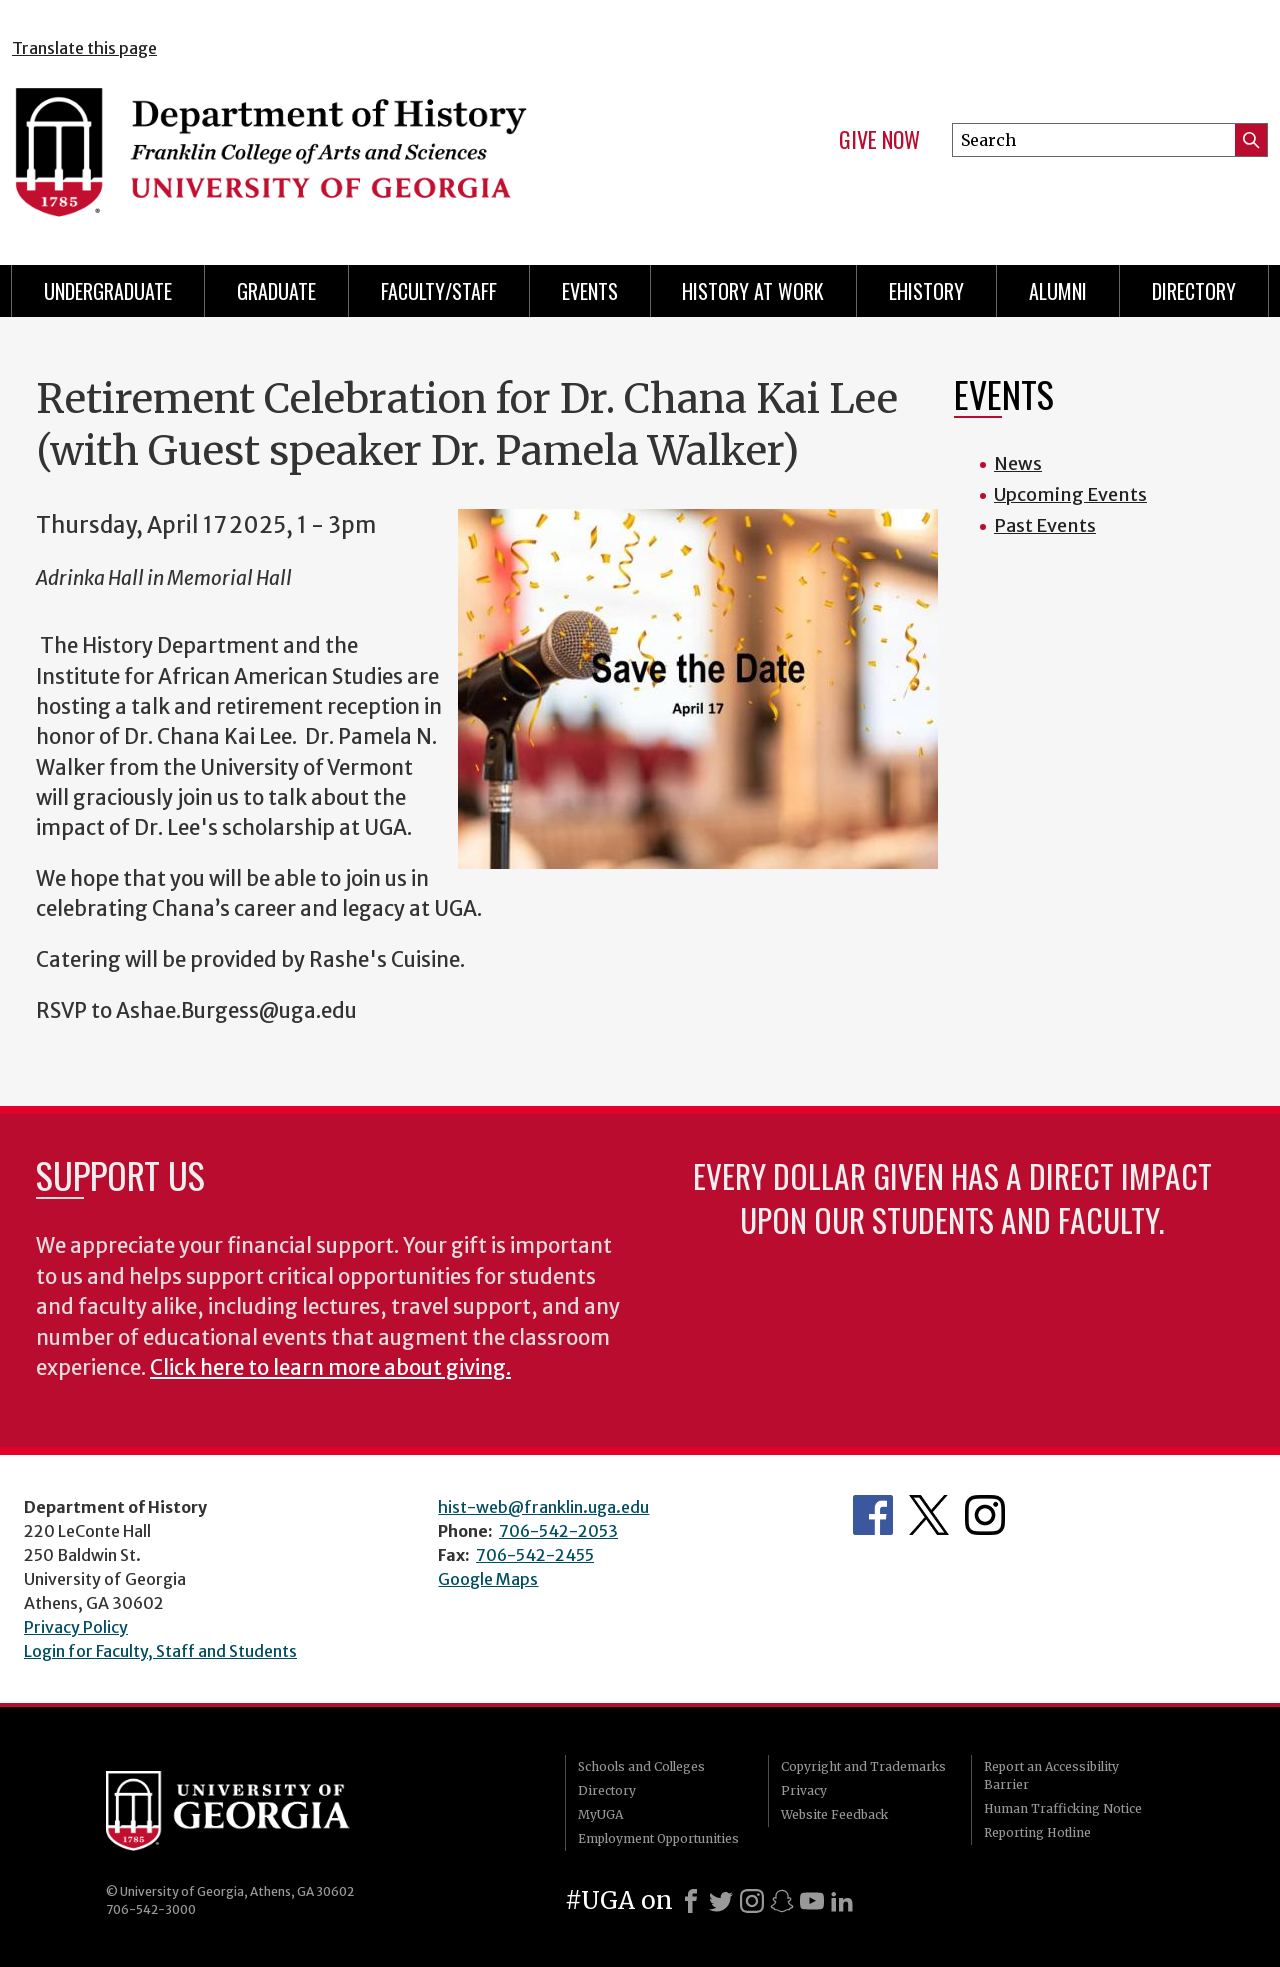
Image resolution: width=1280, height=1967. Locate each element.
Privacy (804, 1790)
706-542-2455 (535, 1555)
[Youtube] (812, 1901)
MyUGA (600, 1814)
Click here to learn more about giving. (330, 1368)
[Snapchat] (782, 1901)
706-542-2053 (558, 1531)
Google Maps (488, 1579)
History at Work (753, 291)
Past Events (1045, 525)
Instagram (985, 1515)
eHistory (926, 291)
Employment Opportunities (658, 1838)
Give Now (879, 140)
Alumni (1058, 291)
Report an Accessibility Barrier (1051, 1775)
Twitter (929, 1515)
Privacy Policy (76, 1627)
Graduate (276, 291)
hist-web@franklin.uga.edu (543, 1507)
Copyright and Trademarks (863, 1766)
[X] (721, 1901)
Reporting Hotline (1037, 1832)
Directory (1194, 291)
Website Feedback (834, 1814)
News (1018, 463)
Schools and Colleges (641, 1766)
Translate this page (84, 48)
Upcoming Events (1070, 494)
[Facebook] (691, 1901)
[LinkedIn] (842, 1901)
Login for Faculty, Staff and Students (160, 1651)
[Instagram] (752, 1901)
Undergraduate (108, 291)
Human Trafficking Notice (1063, 1808)
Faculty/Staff (439, 291)
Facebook (873, 1515)
